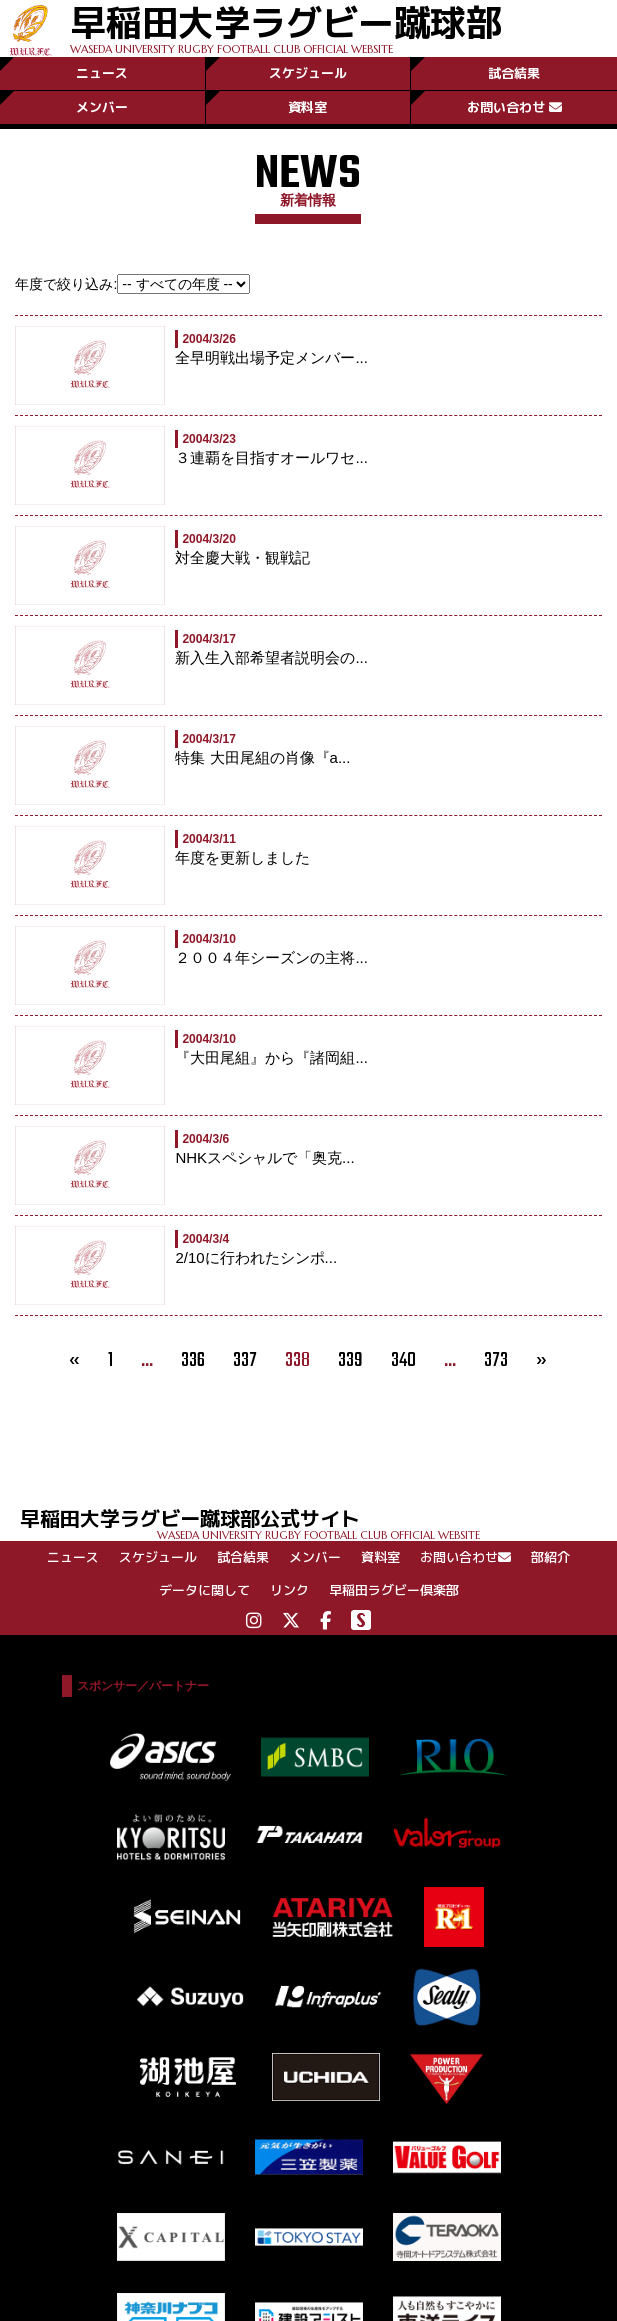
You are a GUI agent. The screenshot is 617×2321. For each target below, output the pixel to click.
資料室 (307, 107)
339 (350, 1360)
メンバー (102, 107)
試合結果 (514, 73)
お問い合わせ (514, 107)
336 (193, 1360)
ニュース (102, 73)
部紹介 (550, 1557)
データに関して (204, 1590)
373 (496, 1360)
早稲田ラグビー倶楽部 (394, 1590)
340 (403, 1360)
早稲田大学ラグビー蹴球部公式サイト (318, 1522)
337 (245, 1360)
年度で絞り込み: (66, 284)
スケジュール (308, 73)
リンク (289, 1590)
